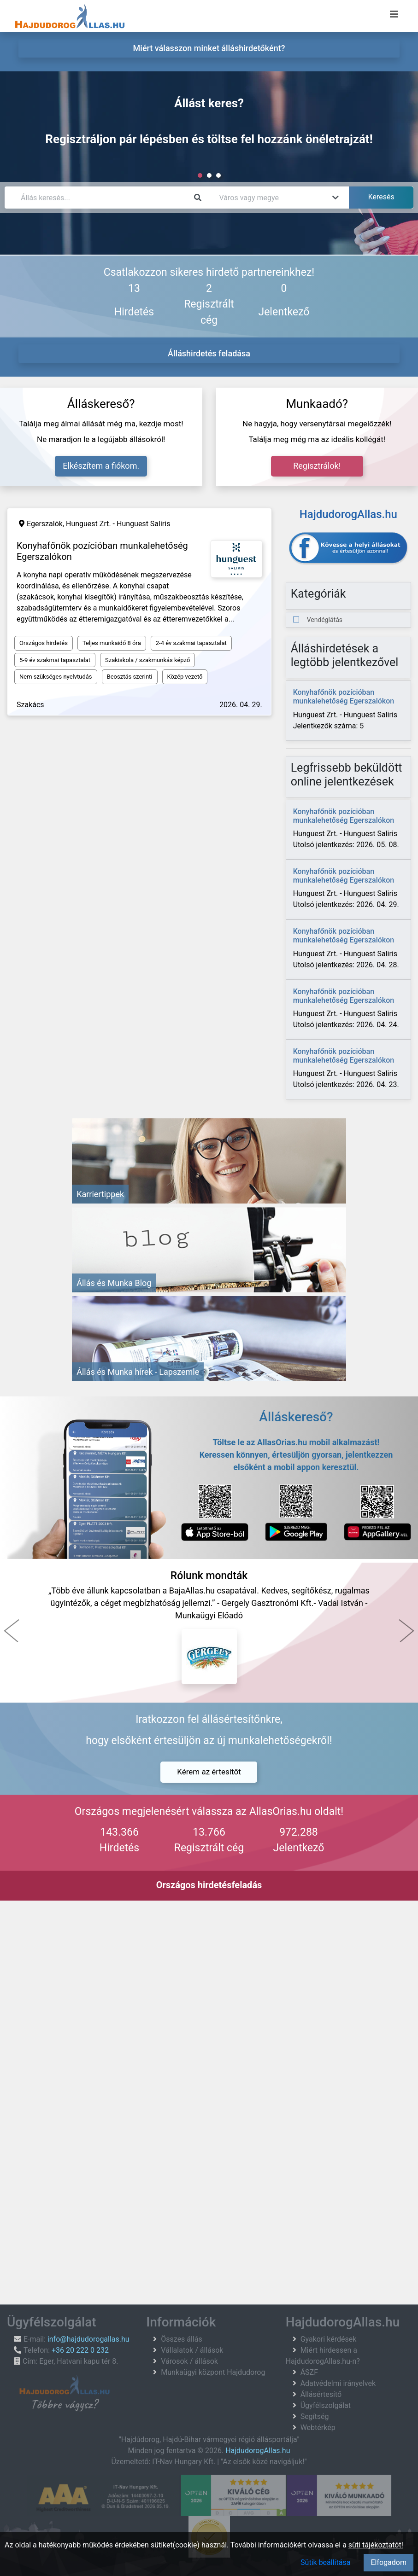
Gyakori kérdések (328, 2339)
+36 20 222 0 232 (80, 2350)
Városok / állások (189, 2361)
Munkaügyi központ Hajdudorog (213, 2372)
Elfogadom (388, 2562)
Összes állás (181, 2339)
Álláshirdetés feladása (209, 353)
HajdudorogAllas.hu (257, 2450)
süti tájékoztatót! (375, 2545)
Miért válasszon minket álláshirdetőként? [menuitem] (209, 48)
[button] (11, 1630)
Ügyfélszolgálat (325, 2405)
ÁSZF (309, 2372)
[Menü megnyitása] (394, 14)
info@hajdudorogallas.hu (88, 2339)
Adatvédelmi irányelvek (338, 2383)
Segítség (314, 2416)
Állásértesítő (321, 2394)
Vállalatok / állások (192, 2350)
